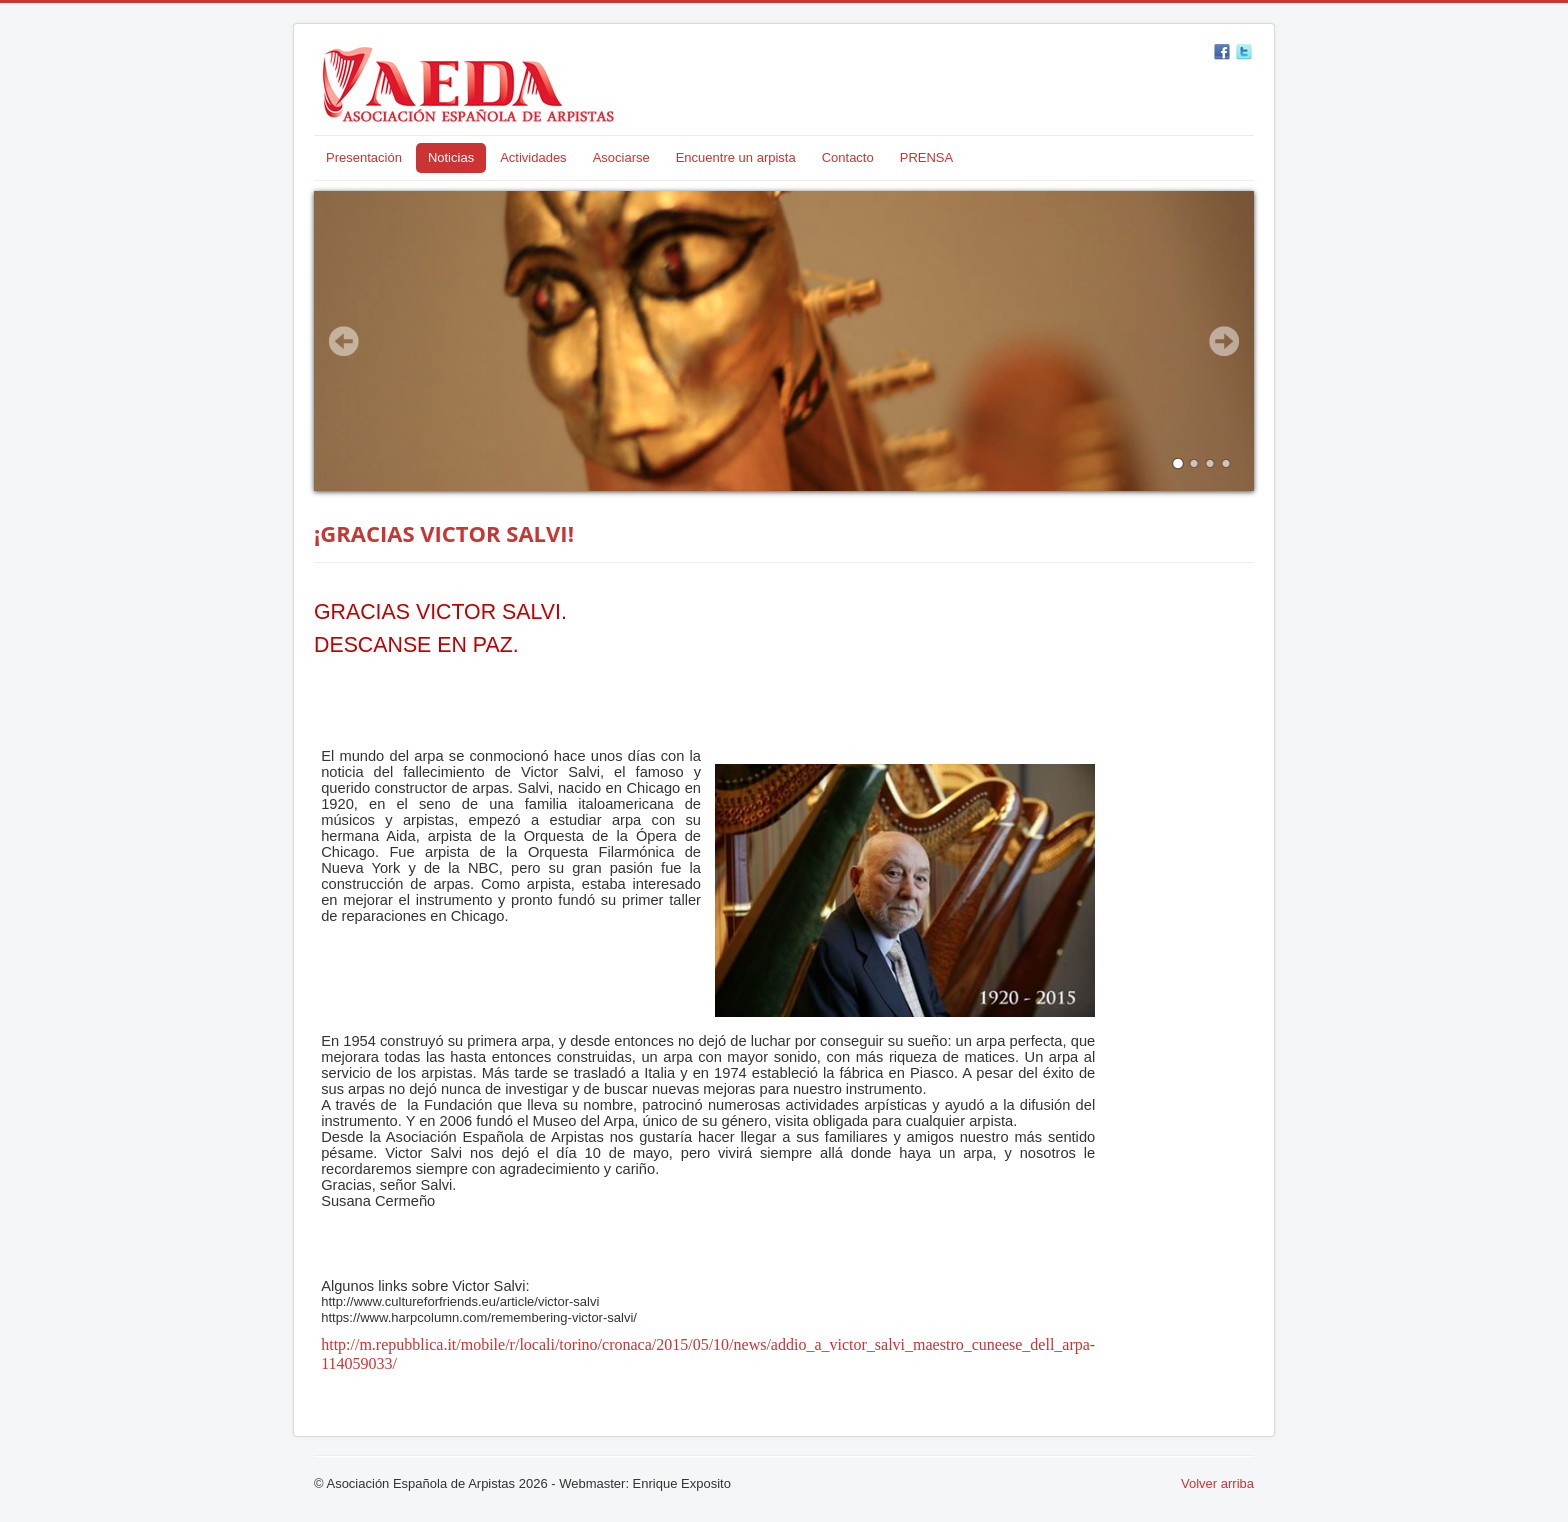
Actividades (533, 157)
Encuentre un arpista (736, 157)
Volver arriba (1217, 1483)
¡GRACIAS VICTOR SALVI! (444, 533)
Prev (344, 341)
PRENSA (926, 157)
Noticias (451, 157)
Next (1224, 341)
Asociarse (621, 157)
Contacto (848, 157)
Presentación (364, 157)
